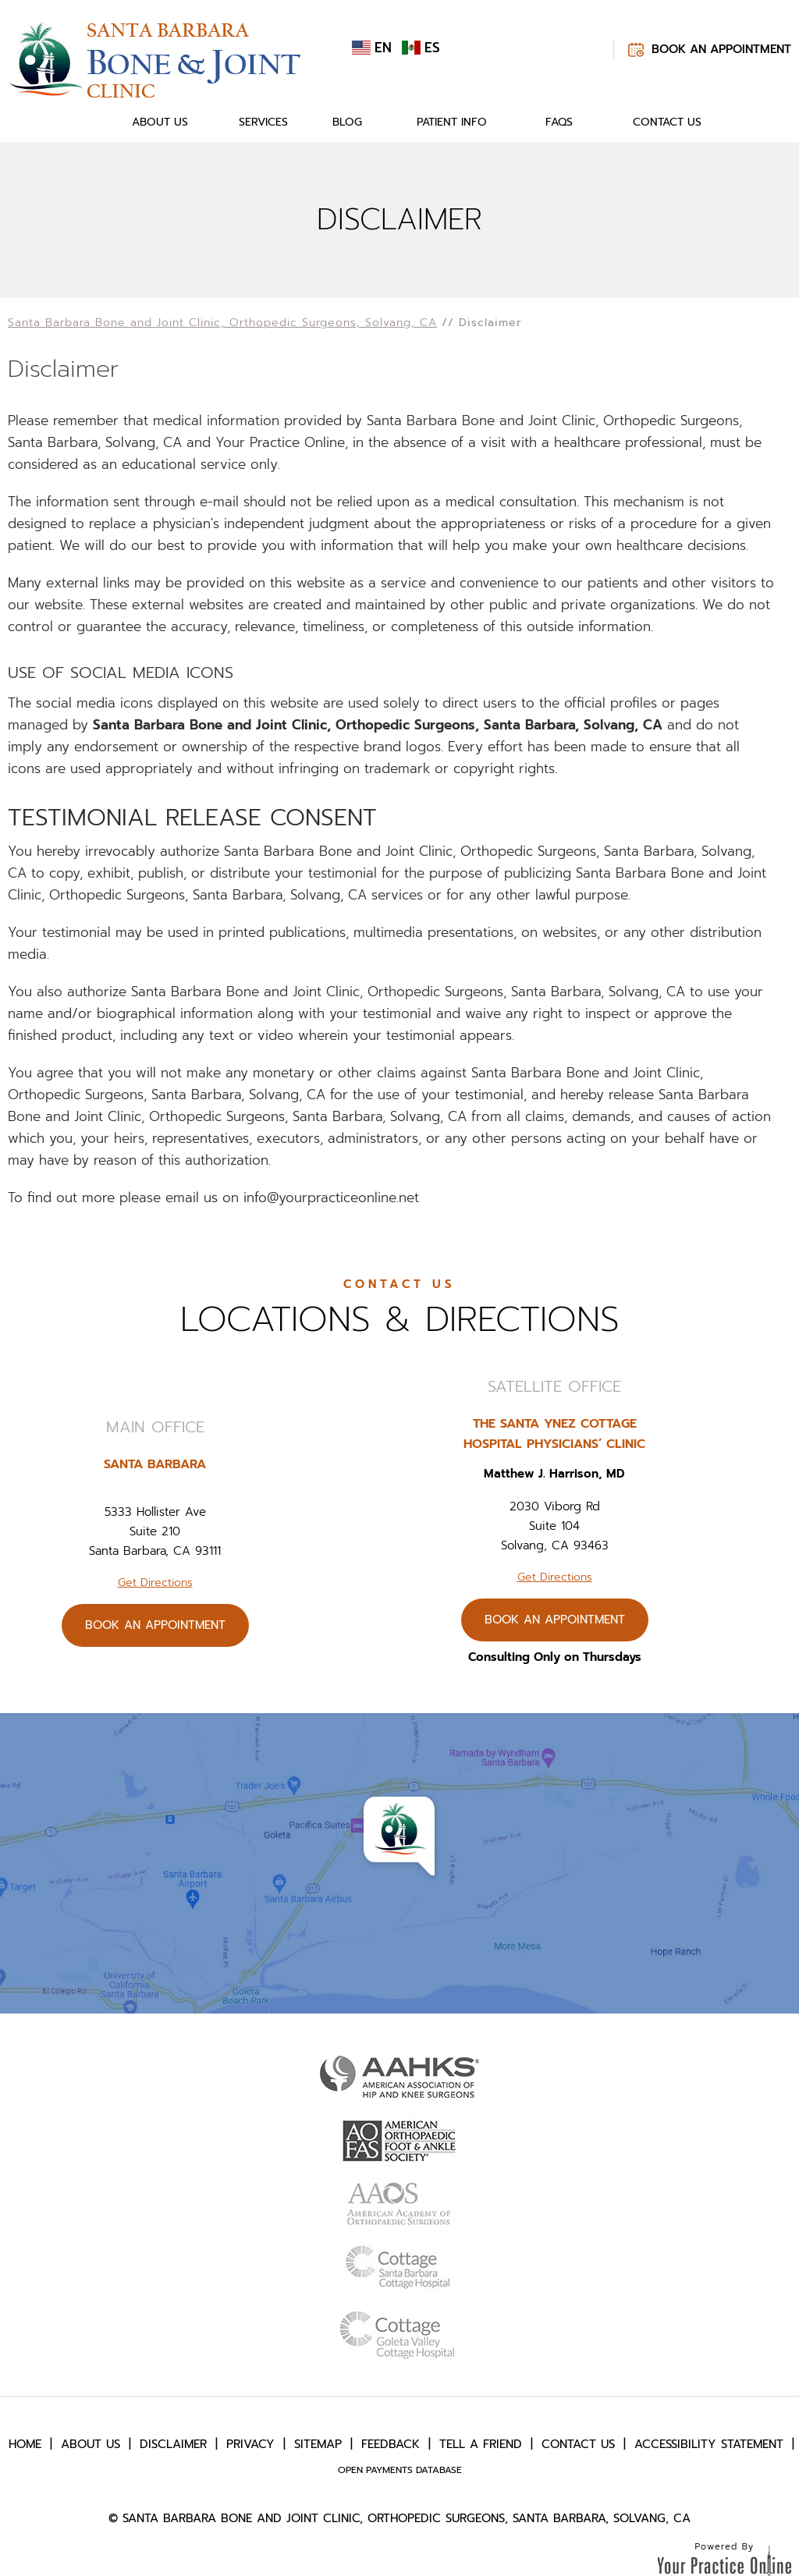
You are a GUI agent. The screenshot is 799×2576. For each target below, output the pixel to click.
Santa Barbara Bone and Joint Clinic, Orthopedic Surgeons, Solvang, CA (222, 322)
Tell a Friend (480, 2444)
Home (84, 122)
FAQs (559, 122)
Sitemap (318, 2444)
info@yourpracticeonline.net (331, 1197)
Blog (347, 122)
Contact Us (667, 122)
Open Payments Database (400, 2470)
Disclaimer (173, 2444)
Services (263, 122)
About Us (160, 122)
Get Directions (155, 1582)
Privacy (250, 2444)
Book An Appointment (721, 49)
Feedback (390, 2444)
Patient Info (452, 122)
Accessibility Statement (708, 2444)
